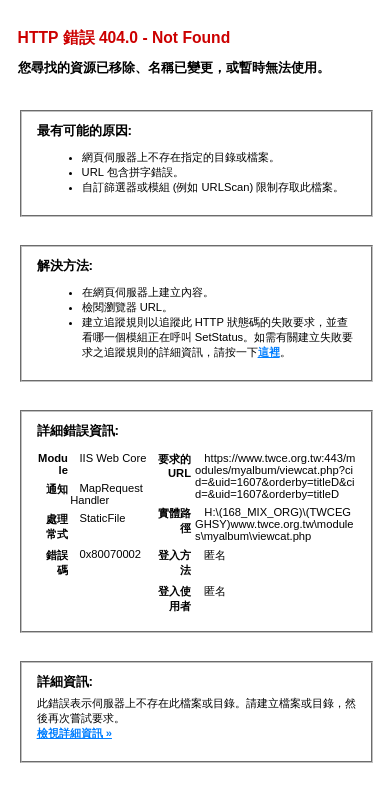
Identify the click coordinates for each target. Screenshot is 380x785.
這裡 (269, 352)
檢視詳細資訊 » (74, 733)
